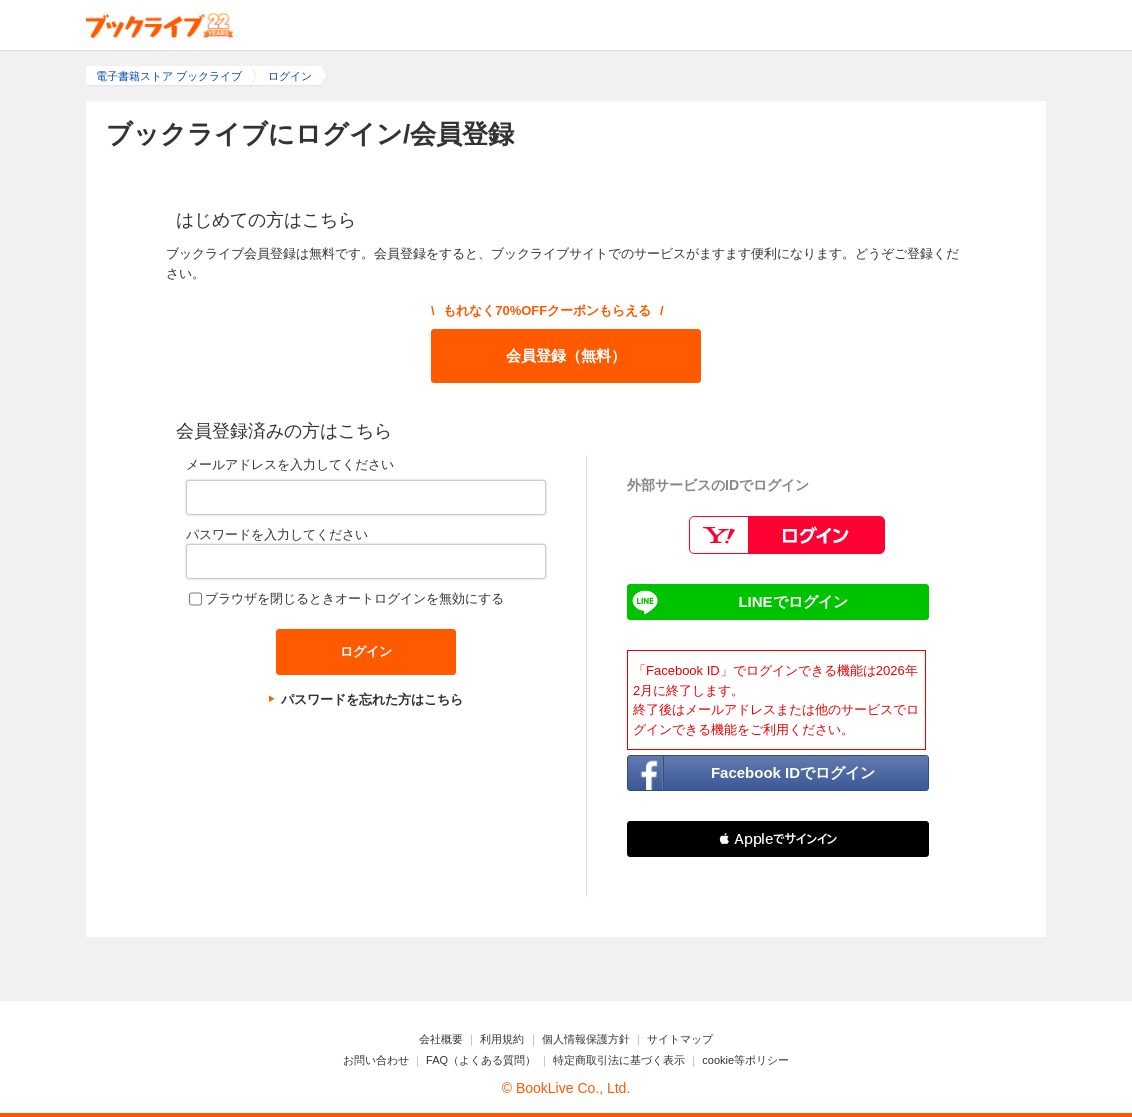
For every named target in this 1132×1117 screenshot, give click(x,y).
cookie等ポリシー (745, 1060)
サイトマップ (680, 1039)
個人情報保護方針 (586, 1039)
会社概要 (441, 1039)
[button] (778, 839)
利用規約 (502, 1039)
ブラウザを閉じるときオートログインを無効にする (354, 598)
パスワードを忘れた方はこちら (372, 699)
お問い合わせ (376, 1060)
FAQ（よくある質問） (481, 1060)
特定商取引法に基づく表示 (619, 1060)
